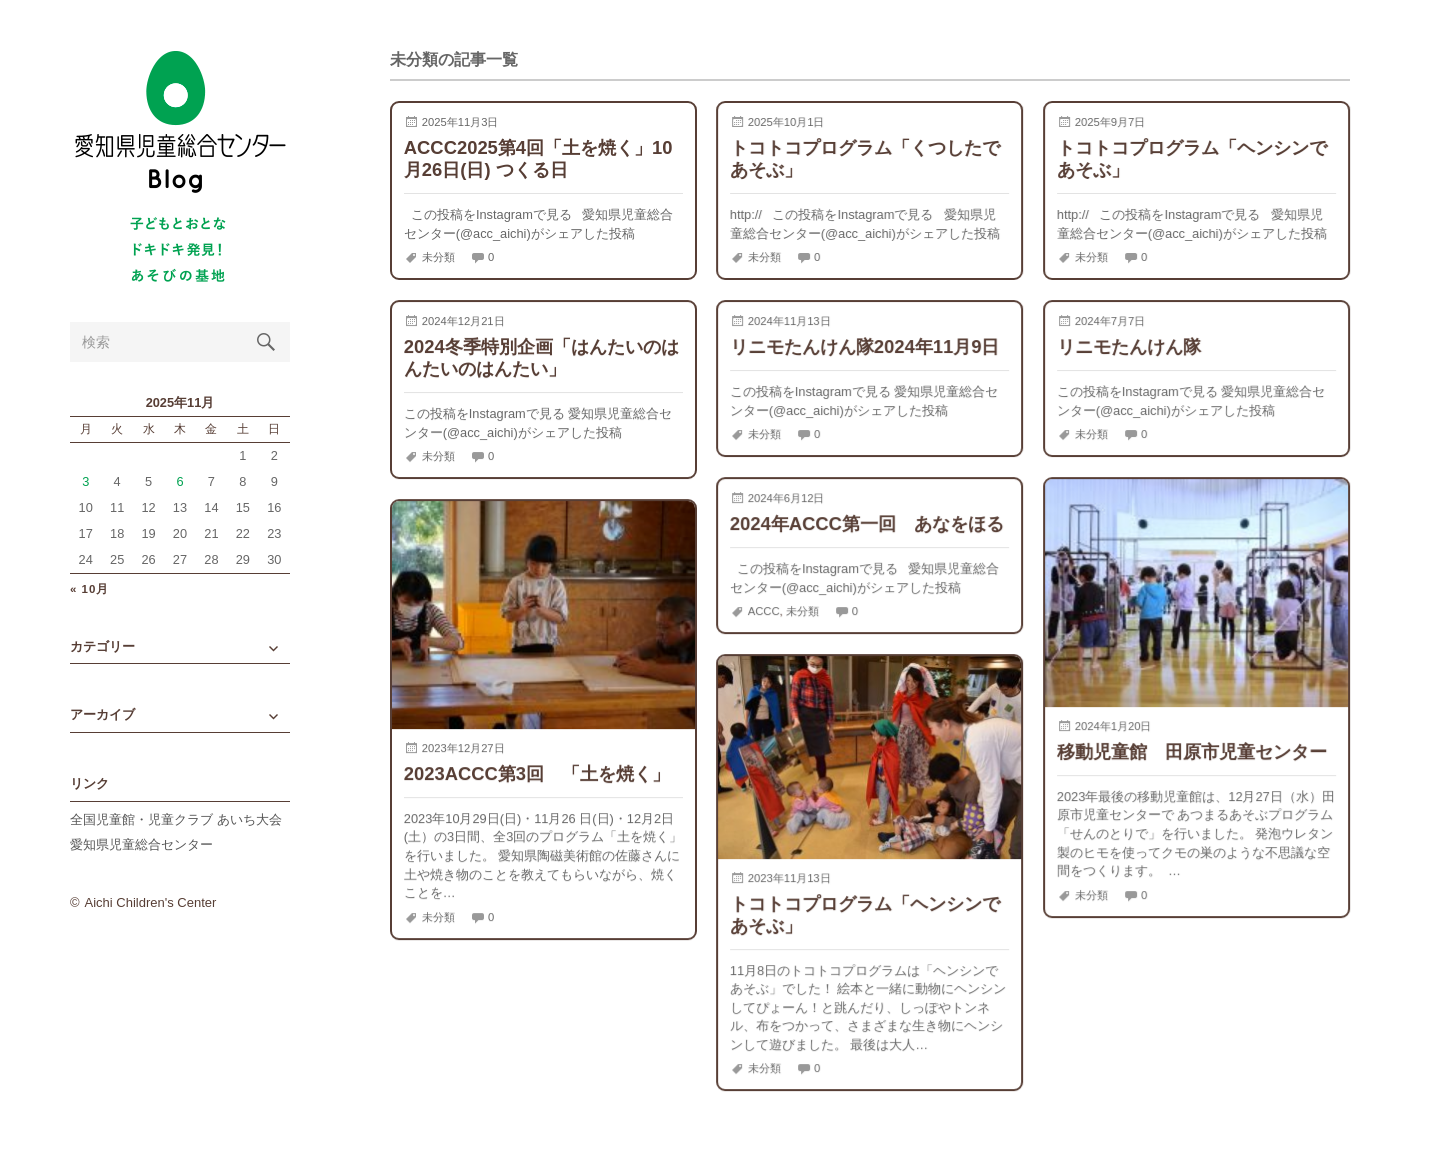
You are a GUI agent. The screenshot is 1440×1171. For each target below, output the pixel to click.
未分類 (438, 257)
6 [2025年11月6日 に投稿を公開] (179, 481)
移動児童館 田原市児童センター (1192, 751)
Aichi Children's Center (151, 902)
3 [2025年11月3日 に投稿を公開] (85, 481)
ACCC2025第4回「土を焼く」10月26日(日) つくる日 (538, 158)
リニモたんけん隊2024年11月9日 (865, 346)
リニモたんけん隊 (1129, 346)
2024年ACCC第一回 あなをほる (867, 523)
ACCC (764, 611)
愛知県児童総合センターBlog (180, 122)
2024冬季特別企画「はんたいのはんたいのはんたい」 (541, 357)
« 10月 (89, 589)
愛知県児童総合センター (141, 844)
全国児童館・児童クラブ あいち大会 (176, 819)
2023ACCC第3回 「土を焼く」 (537, 773)
